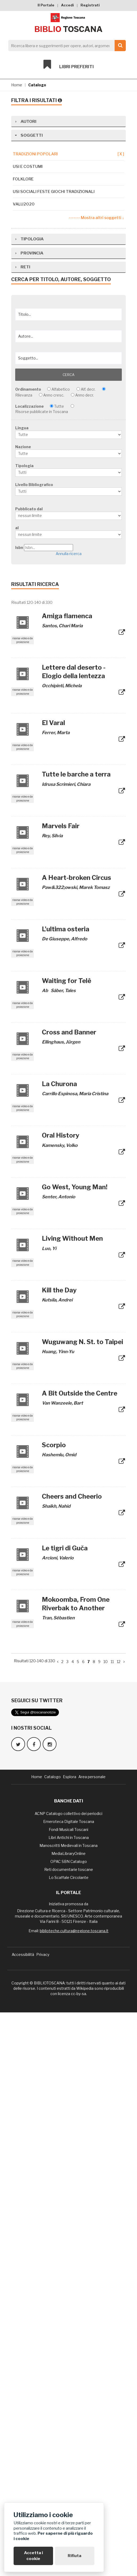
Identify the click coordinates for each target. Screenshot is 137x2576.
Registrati (90, 5)
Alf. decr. (88, 953)
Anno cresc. (53, 958)
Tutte (59, 970)
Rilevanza (23, 958)
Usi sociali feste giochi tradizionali (54, 191)
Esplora (69, 2340)
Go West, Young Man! (74, 1750)
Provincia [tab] (28, 816)
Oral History (60, 1699)
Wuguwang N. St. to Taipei (82, 1905)
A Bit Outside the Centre (79, 1957)
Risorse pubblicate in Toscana (41, 975)
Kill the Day (59, 1854)
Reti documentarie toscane (68, 2433)
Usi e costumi (28, 166)
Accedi (67, 5)
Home (16, 85)
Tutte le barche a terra (76, 1338)
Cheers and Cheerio (72, 2060)
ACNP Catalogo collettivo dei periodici (68, 2377)
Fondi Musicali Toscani (68, 2393)
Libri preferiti (68, 64)
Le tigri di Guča (65, 2112)
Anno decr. (84, 958)
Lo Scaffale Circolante (68, 2441)
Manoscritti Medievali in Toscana (68, 2409)
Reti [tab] (22, 830)
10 (105, 2225)
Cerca (68, 938)
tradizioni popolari (68, 154)
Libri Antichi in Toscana (69, 2401)
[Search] (65, 45)
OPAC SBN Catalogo (68, 2425)
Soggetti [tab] (28, 135)
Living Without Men (72, 1802)
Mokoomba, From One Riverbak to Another (76, 2167)
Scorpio (54, 2008)
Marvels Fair (60, 1389)
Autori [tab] (25, 121)
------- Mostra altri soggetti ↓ (96, 217)
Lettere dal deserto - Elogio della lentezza (74, 1235)
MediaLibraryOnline (68, 2417)
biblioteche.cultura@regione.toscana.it (74, 2494)
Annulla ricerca (69, 1117)
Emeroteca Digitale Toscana (68, 2385)
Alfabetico (60, 953)
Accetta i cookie (33, 2555)
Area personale (92, 2340)
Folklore (23, 179)
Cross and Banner (69, 1596)
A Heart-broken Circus (76, 1441)
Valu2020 (24, 204)
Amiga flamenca (67, 1179)
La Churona (59, 1647)
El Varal (53, 1286)
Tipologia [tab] (29, 802)
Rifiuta (74, 2555)
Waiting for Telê (66, 1544)
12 (118, 2225)
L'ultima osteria (65, 1493)
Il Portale (46, 5)
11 (112, 2225)
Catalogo (37, 85)
